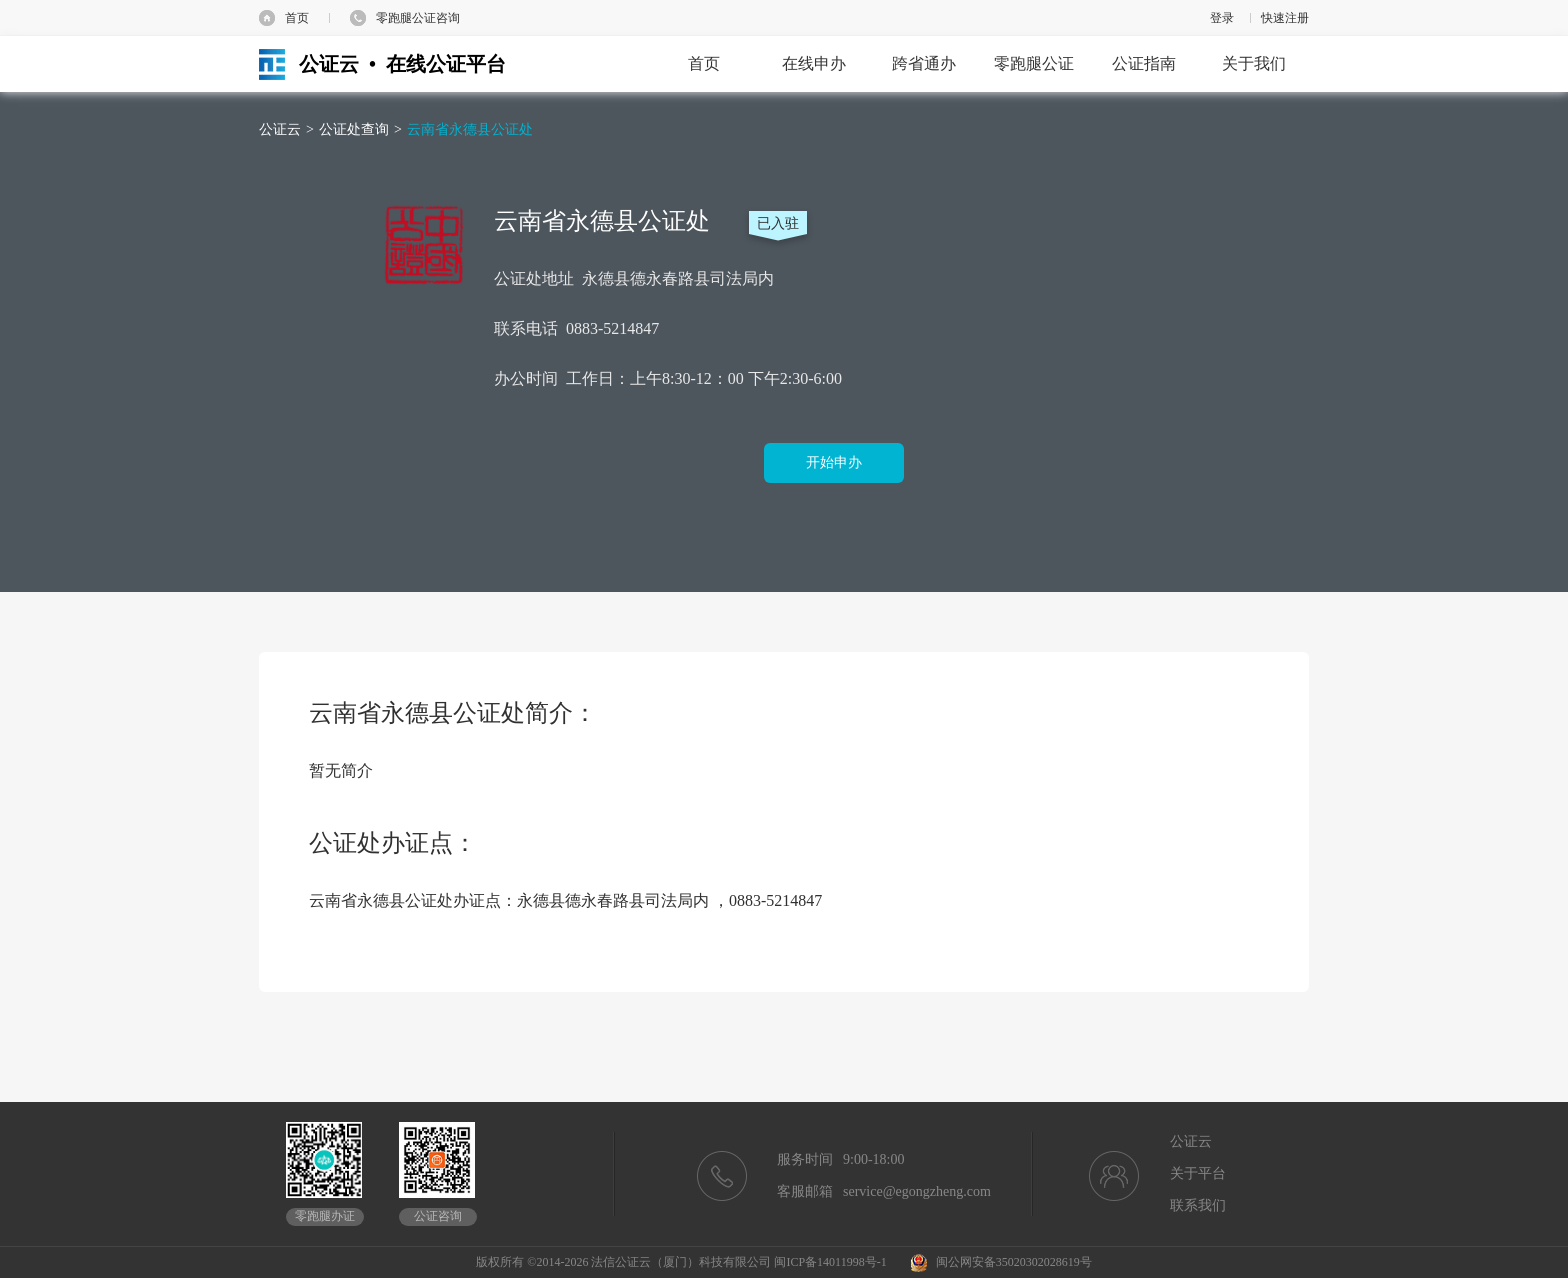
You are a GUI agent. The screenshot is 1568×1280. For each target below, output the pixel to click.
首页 (297, 18)
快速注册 (1285, 18)
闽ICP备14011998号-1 (830, 1262)
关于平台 (1198, 1173)
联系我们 (1198, 1205)
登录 (1222, 18)
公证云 (280, 129)
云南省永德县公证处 (470, 129)
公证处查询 (354, 129)
